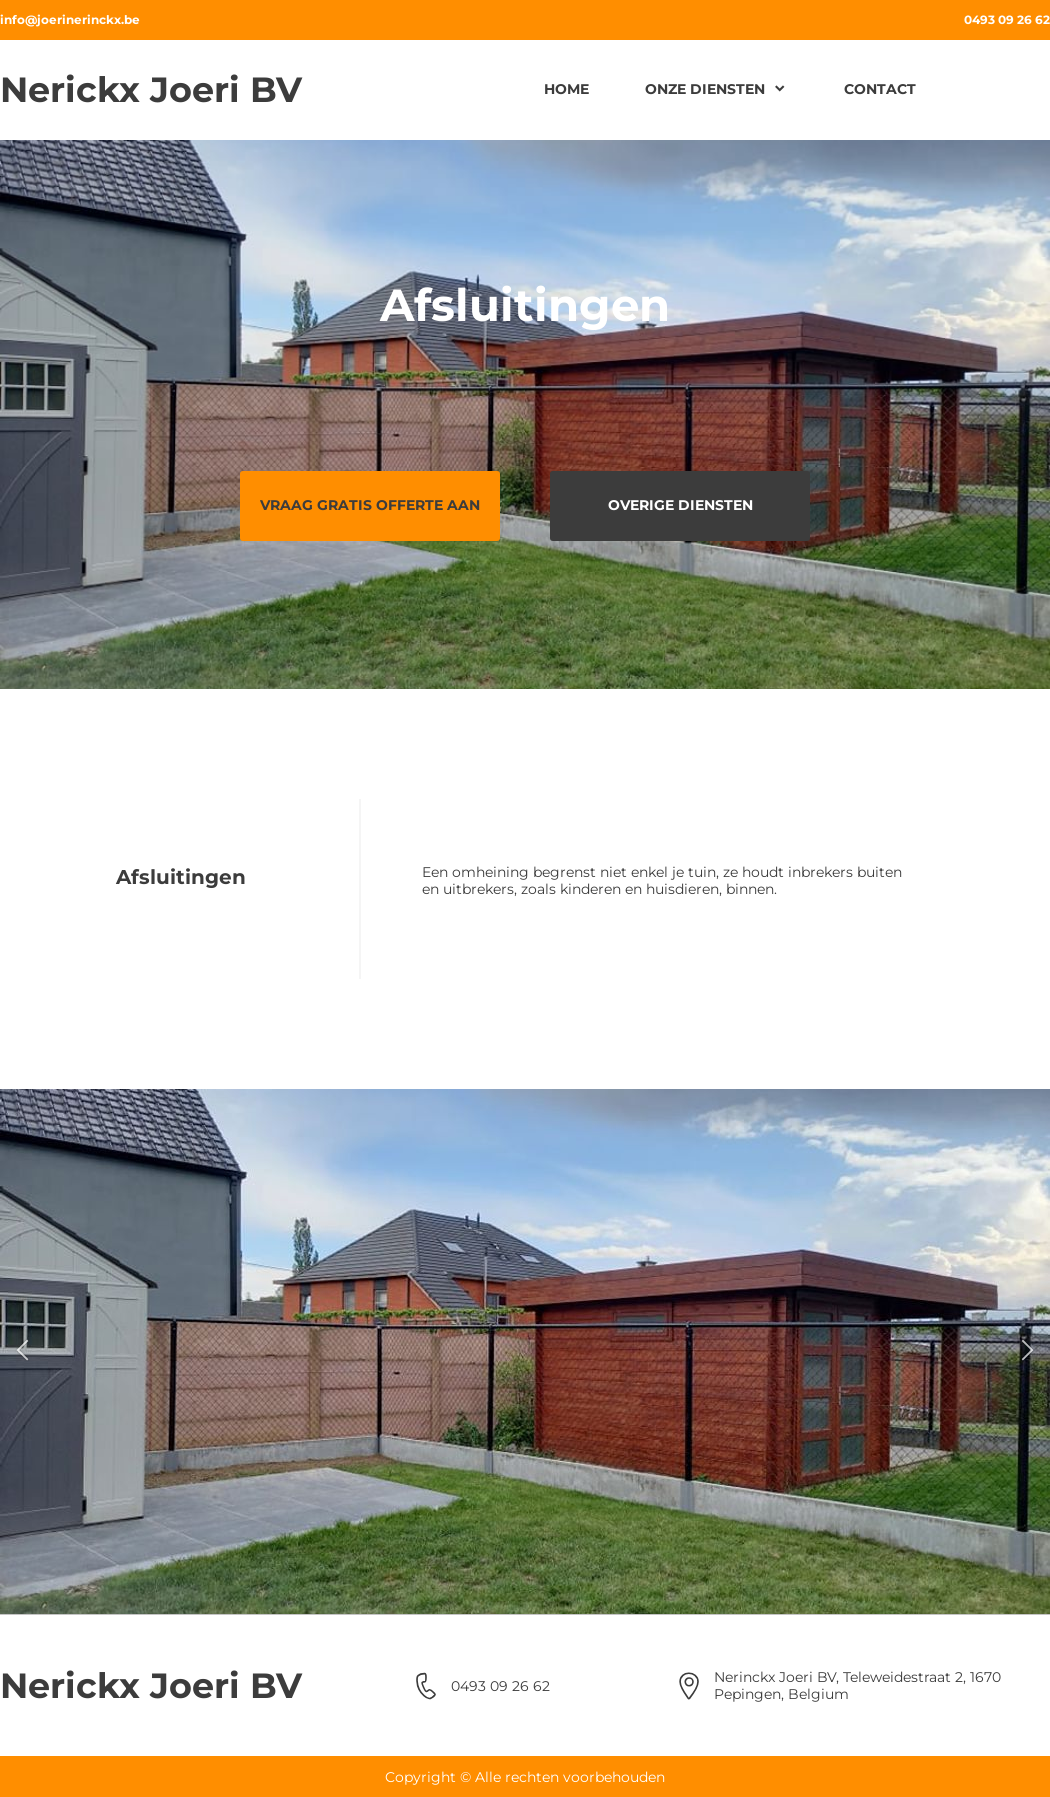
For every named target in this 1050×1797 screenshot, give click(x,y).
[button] (22, 1351)
